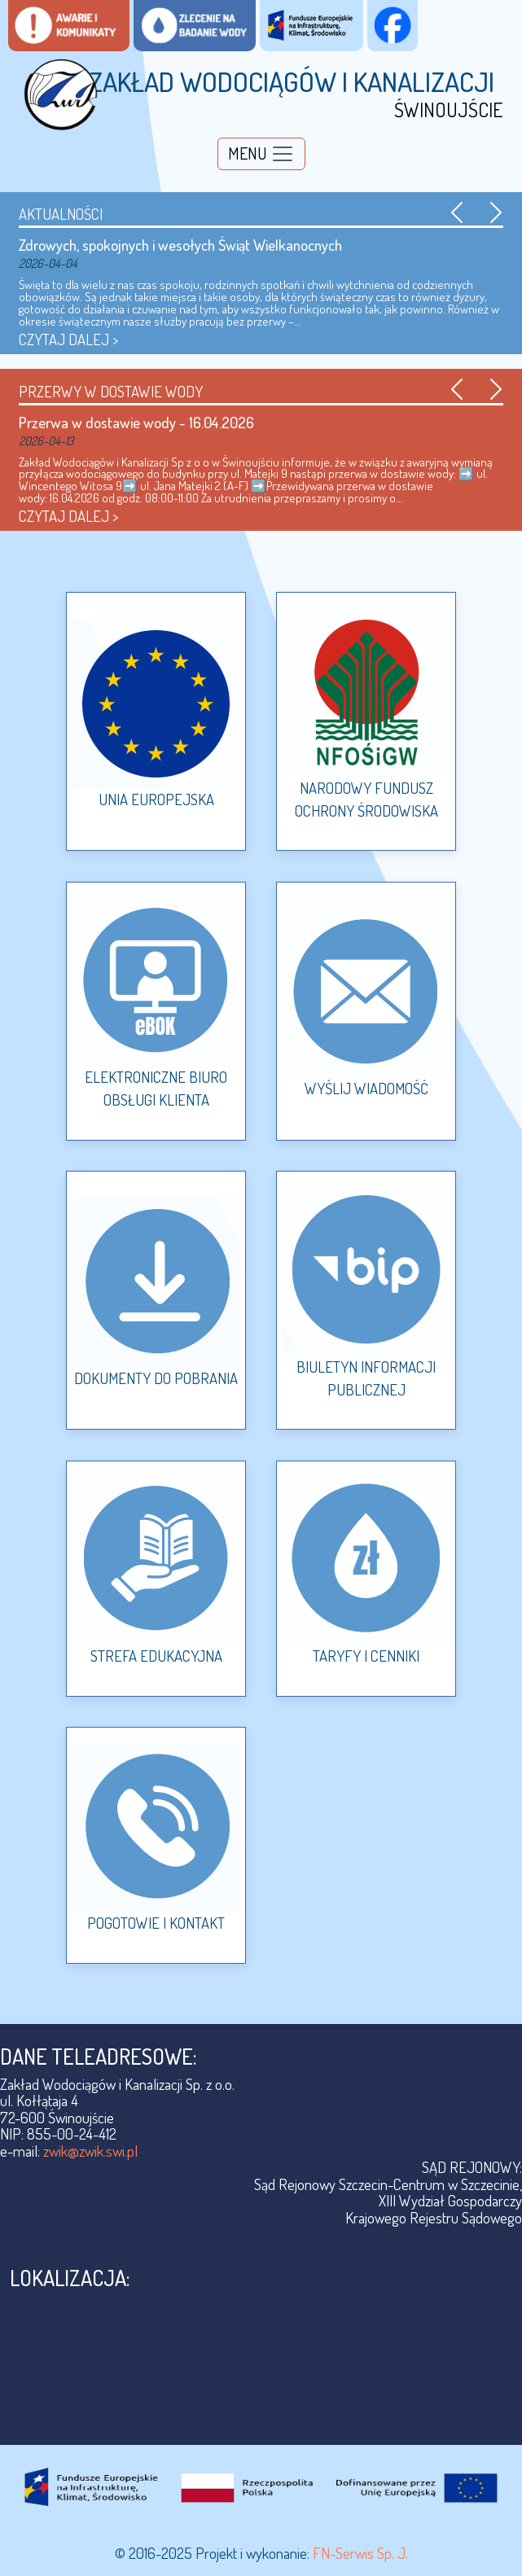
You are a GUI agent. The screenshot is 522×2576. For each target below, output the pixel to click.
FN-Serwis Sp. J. (360, 2552)
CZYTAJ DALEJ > (69, 339)
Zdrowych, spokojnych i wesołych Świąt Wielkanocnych (180, 244)
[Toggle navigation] (261, 154)
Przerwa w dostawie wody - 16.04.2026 (136, 422)
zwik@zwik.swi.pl (90, 2150)
